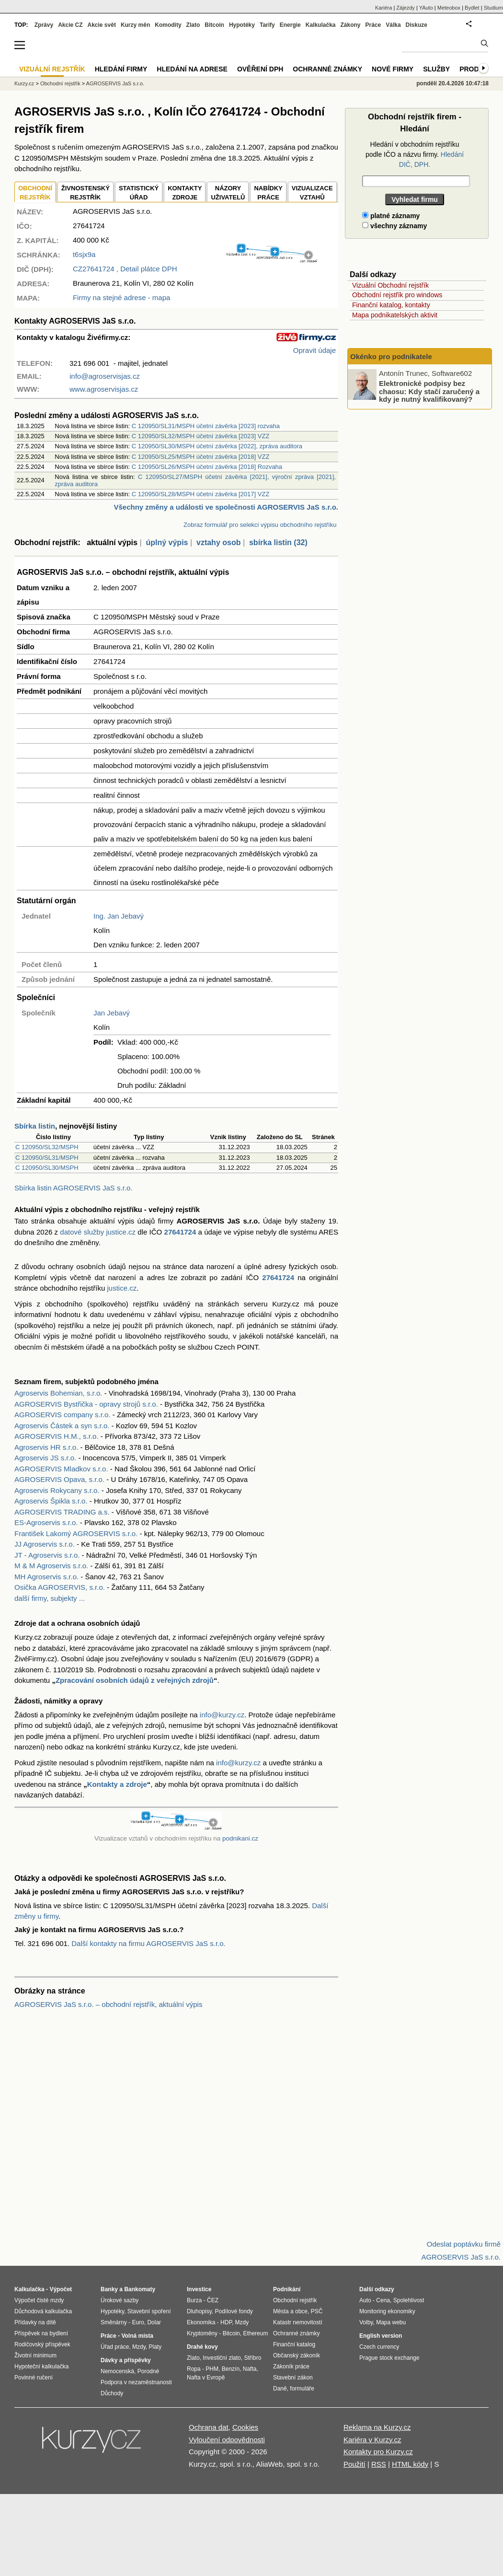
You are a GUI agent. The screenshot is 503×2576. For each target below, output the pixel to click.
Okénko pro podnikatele (391, 356)
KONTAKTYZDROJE (185, 193)
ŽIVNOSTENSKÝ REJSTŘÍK (85, 193)
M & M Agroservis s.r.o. (51, 1566)
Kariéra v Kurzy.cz (372, 2440)
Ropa (194, 2369)
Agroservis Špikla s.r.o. (51, 1501)
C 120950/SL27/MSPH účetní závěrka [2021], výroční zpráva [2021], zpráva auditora (195, 480)
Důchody (112, 2393)
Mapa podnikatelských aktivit (394, 315)
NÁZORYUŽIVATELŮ (228, 193)
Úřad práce (115, 2346)
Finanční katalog (294, 2344)
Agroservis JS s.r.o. (45, 1458)
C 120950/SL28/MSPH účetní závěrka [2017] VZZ (201, 494)
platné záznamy (391, 216)
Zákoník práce (291, 2366)
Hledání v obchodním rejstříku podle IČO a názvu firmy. (415, 154)
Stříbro (252, 2358)
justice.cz (122, 1288)
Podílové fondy (233, 2311)
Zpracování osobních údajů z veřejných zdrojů (135, 1680)
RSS (378, 2464)
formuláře (302, 2388)
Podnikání (286, 2289)
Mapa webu (391, 2322)
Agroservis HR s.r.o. (46, 1447)
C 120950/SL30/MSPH (47, 1167)
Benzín (231, 2369)
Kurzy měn (135, 25)
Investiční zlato (221, 2358)
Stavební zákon (293, 2377)
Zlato (193, 25)
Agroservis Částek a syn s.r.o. (61, 1426)
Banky (109, 2289)
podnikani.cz (240, 1838)
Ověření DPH (260, 69)
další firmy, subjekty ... (49, 1598)
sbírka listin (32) (278, 542)
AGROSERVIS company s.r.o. (62, 1414)
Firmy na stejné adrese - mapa (121, 297)
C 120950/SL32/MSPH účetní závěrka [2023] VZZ (201, 436)
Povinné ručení (33, 2377)
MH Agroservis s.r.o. (46, 1577)
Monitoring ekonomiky (387, 2311)
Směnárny (114, 2322)
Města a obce (290, 2311)
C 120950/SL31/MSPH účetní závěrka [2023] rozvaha (206, 426)
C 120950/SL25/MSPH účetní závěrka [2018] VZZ (201, 456)
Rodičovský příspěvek (42, 2344)
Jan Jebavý (111, 1013)
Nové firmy (392, 69)
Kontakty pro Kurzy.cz (378, 2452)
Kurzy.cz (24, 83)
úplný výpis (167, 542)
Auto (365, 2300)
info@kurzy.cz (222, 1715)
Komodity (168, 25)
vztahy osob (218, 542)
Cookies (245, 2427)
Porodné (148, 2371)
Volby (366, 2322)
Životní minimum (35, 2355)
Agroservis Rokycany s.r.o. (57, 1490)
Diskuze (416, 25)
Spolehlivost (408, 2300)
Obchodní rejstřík (60, 83)
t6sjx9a (84, 254)
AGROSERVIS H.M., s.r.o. (56, 1436)
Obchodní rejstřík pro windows (397, 295)
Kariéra (383, 8)
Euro (138, 2322)
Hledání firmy (121, 69)
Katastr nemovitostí (297, 2322)
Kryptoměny (202, 2333)
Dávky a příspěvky (126, 2360)
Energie (290, 25)
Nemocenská (117, 2371)
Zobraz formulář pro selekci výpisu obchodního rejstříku (259, 524)
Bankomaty (139, 2289)
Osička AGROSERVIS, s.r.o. (59, 1587)
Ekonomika (201, 2322)
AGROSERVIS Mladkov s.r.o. (61, 1469)
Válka (393, 25)
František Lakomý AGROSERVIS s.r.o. (75, 1533)
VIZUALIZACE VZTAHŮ (312, 193)
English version (380, 2335)
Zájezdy (405, 8)
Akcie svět (102, 25)
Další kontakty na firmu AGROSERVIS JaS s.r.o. (148, 1943)
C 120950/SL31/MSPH (47, 1157)
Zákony (350, 25)
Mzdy (139, 2346)
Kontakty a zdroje (117, 1784)
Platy (155, 2346)
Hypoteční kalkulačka (41, 2366)
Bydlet (472, 8)
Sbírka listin (34, 1126)
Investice (199, 2289)
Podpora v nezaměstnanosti (136, 2382)
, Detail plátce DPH (125, 269)
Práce (373, 25)
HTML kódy (410, 2464)
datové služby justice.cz (98, 1232)
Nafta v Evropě (206, 2377)
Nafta (250, 2369)
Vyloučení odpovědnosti (227, 2440)
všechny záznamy (394, 226)
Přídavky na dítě (35, 2322)
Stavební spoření (149, 2311)
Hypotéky (242, 25)
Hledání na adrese (192, 69)
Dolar (154, 2322)
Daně (280, 2388)
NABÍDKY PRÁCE (268, 193)
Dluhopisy (199, 2311)
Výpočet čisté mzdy (39, 2300)
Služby (436, 69)
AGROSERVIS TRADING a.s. (62, 1512)
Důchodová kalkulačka (43, 2311)
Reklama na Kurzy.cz (377, 2427)
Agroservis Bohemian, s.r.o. (58, 1393)
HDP (226, 2322)
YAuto (426, 8)
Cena (383, 2300)
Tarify (267, 25)
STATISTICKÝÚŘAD (139, 193)
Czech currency (379, 2346)
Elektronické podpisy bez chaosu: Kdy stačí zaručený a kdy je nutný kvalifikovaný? (429, 391)
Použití (354, 2464)
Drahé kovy (202, 2346)
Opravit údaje (314, 350)
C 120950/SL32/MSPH (47, 1147)
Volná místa (137, 2335)
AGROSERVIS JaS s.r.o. (115, 83)
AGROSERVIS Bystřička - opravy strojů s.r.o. (86, 1404)
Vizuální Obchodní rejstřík (390, 285)
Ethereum (255, 2333)
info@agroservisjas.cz (104, 376)
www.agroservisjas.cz (103, 389)
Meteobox (448, 8)
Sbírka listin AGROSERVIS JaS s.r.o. (73, 1188)
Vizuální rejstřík (52, 69)
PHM (212, 2369)
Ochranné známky (327, 69)
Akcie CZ (70, 25)
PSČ (317, 2311)
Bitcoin (214, 25)
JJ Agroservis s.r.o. (44, 1544)
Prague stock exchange (389, 2358)
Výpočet (60, 2289)
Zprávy (43, 25)
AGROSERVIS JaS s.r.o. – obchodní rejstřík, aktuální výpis (108, 2004)
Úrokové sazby (119, 2300)
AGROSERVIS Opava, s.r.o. (59, 1479)
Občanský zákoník (296, 2355)
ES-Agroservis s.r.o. (46, 1522)
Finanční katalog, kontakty (391, 305)
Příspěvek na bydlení (41, 2333)
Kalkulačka (321, 25)
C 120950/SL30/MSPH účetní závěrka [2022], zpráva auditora (217, 446)
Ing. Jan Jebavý (118, 916)
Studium (493, 8)
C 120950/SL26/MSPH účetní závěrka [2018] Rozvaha (207, 466)
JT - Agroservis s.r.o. (47, 1555)
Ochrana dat (209, 2427)
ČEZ (212, 2300)
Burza (194, 2300)
